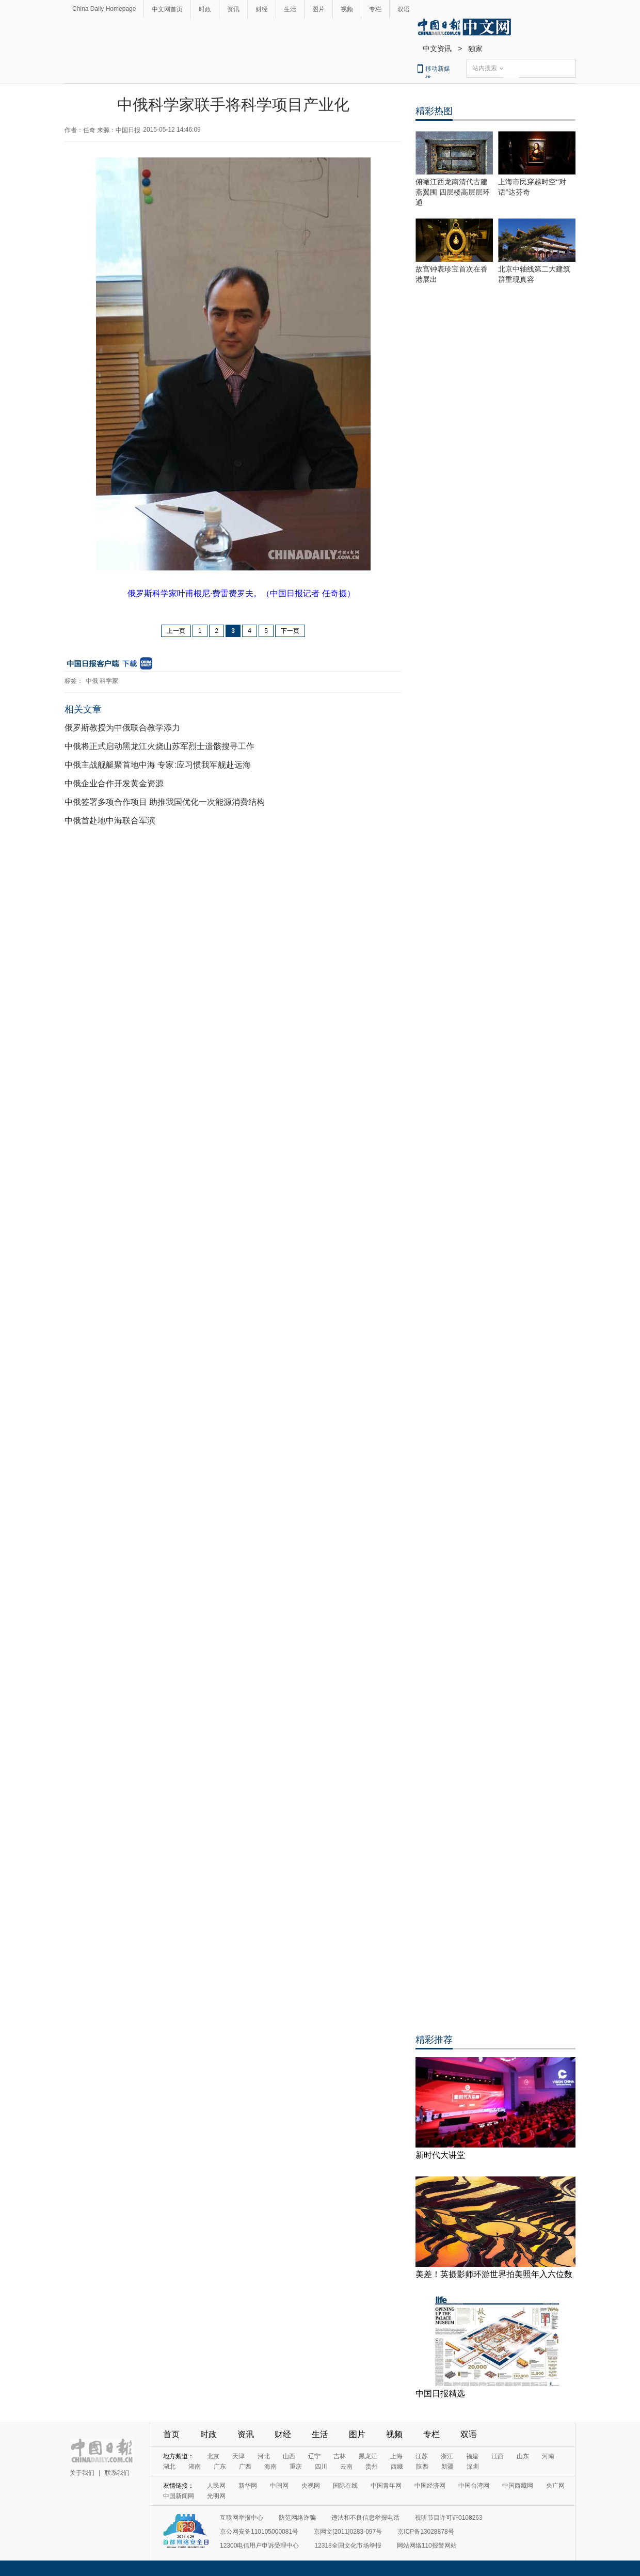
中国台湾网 (473, 2485)
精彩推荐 (434, 2039)
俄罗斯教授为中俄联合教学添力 (122, 727)
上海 (396, 2456)
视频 (347, 9)
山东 (523, 2456)
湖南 (194, 2466)
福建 (472, 2456)
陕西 (422, 2466)
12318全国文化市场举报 (347, 2545)
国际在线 (345, 2485)
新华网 (247, 2485)
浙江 (447, 2456)
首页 (171, 2434)
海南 (270, 2466)
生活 (290, 9)
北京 (213, 2456)
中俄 (92, 681)
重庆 (296, 2466)
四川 (321, 2466)
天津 (238, 2456)
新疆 (447, 2466)
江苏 (421, 2456)
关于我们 (82, 2472)
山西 (289, 2456)
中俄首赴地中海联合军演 (110, 820)
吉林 (339, 2456)
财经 (261, 9)
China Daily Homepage (104, 8)
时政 (205, 9)
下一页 (290, 630)
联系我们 (117, 2472)
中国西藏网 (517, 2485)
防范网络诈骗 (297, 2517)
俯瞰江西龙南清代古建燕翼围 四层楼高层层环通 (452, 192)
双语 (403, 9)
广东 (220, 2466)
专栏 (375, 9)
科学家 (109, 681)
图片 (318, 9)
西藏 (397, 2466)
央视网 (310, 2485)
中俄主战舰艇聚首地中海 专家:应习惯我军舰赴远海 (158, 764)
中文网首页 (167, 9)
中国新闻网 (178, 2496)
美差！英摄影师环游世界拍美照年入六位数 (493, 2274)
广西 (245, 2466)
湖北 (169, 2466)
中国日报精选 (440, 2393)
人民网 (216, 2485)
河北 (264, 2456)
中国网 (279, 2485)
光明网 (216, 2496)
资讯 (233, 9)
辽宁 (314, 2456)
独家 (475, 48)
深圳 (473, 2466)
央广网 (555, 2485)
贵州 (371, 2466)
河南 (548, 2456)
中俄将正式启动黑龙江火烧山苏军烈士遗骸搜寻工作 (159, 746)
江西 (497, 2456)
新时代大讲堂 (440, 2155)
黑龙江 (368, 2456)
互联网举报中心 (241, 2517)
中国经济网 (429, 2485)
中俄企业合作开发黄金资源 (114, 783)
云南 (346, 2466)
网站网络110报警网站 (427, 2545)
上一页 (176, 630)
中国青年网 (386, 2485)
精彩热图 (434, 111)
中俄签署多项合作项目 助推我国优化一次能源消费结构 (165, 802)
